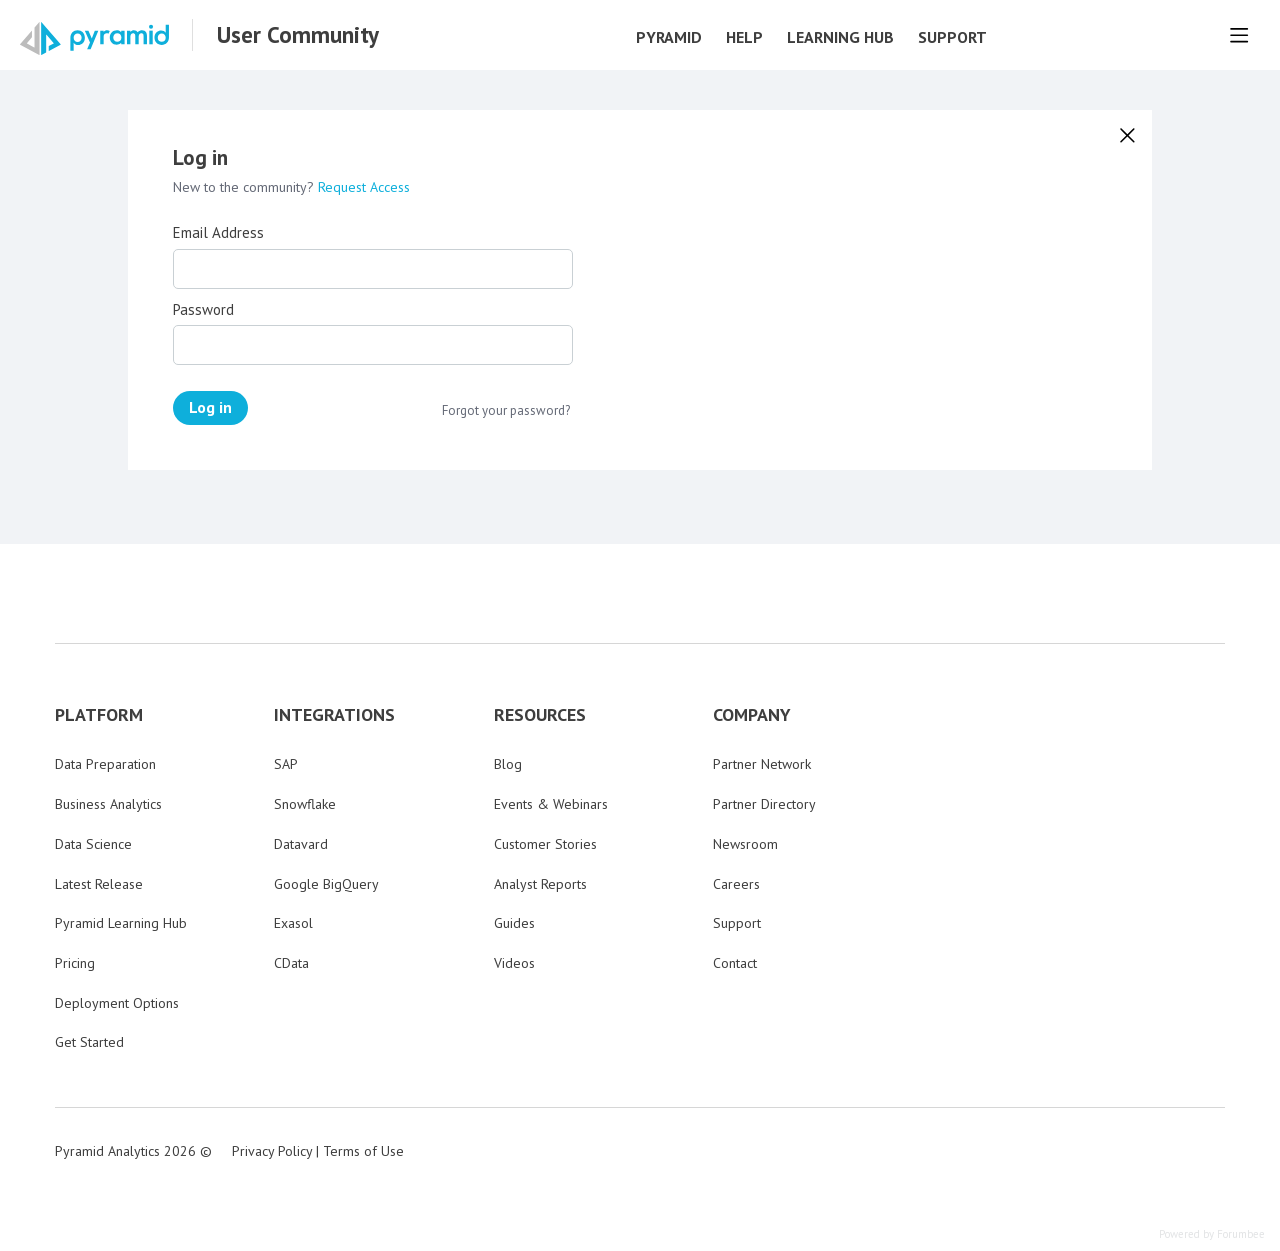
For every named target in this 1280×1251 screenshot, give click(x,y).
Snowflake (305, 804)
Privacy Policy (272, 1151)
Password (203, 310)
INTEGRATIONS (334, 715)
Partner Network (762, 764)
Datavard (301, 844)
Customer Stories (545, 844)
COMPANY (752, 715)
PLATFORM (99, 715)
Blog (508, 764)
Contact (735, 963)
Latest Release (99, 884)
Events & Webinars (551, 804)
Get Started (89, 1042)
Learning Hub (840, 37)
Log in (210, 407)
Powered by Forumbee (1212, 1234)
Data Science (93, 844)
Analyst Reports (540, 884)
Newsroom (745, 844)
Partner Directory (764, 804)
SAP (286, 764)
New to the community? (245, 187)
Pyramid (669, 37)
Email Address (218, 233)
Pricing (75, 963)
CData (291, 963)
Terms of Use (363, 1151)
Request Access (364, 187)
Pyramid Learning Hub (121, 923)
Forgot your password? (506, 411)
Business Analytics (108, 804)
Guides (514, 923)
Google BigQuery (326, 884)
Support (952, 37)
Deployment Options (117, 1003)
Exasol (293, 923)
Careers (736, 884)
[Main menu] (1239, 35)
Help (744, 37)
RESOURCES (540, 715)
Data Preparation (105, 764)
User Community (298, 35)
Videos (514, 963)
